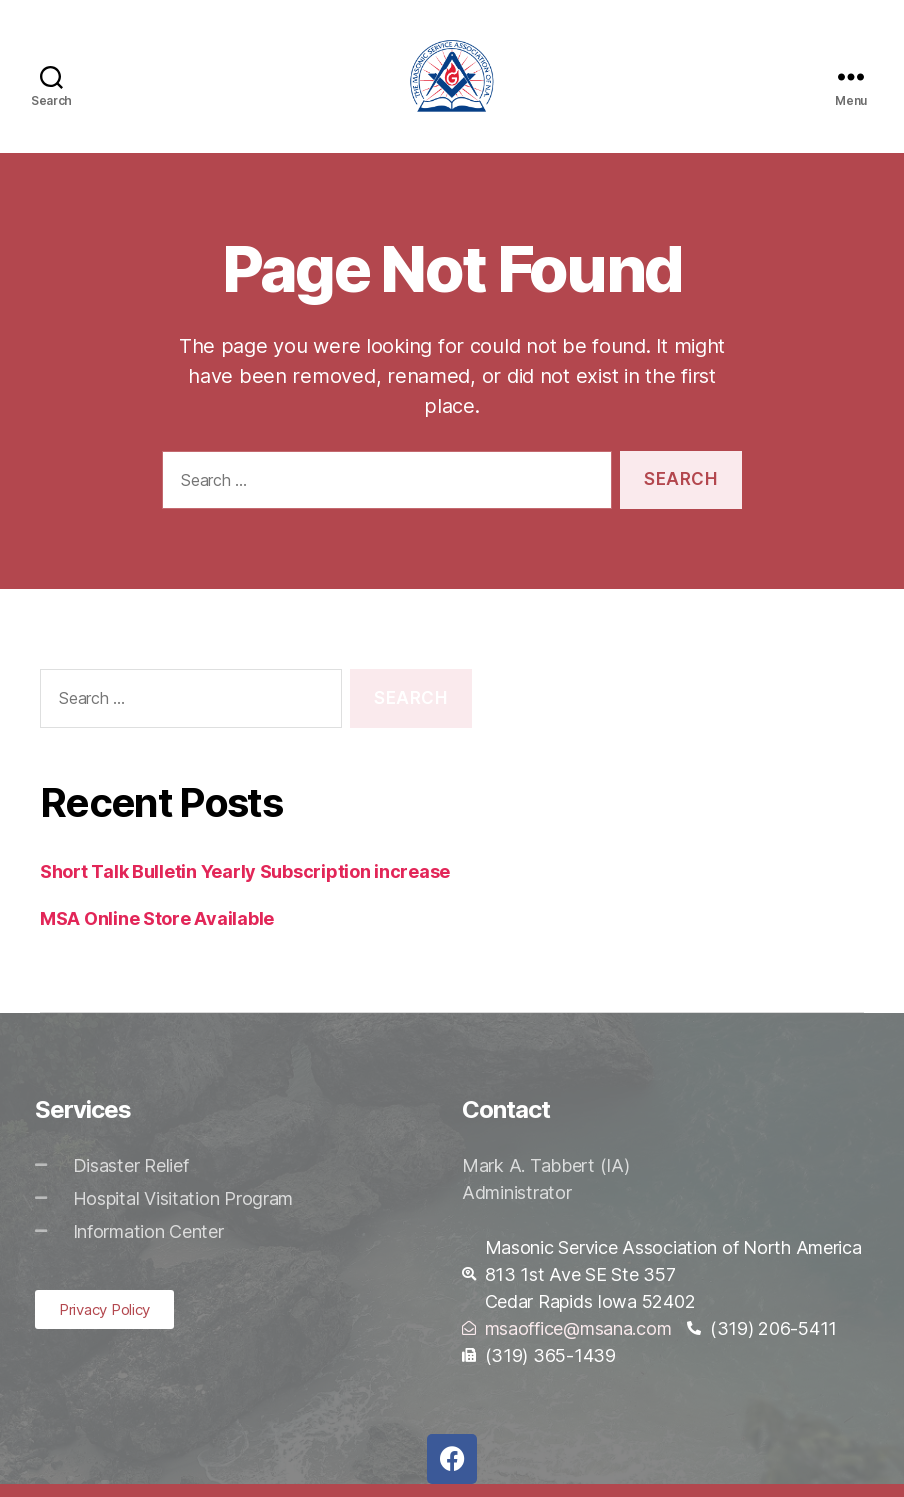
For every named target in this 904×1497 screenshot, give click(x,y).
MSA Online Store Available (157, 931)
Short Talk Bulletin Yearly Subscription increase (245, 884)
